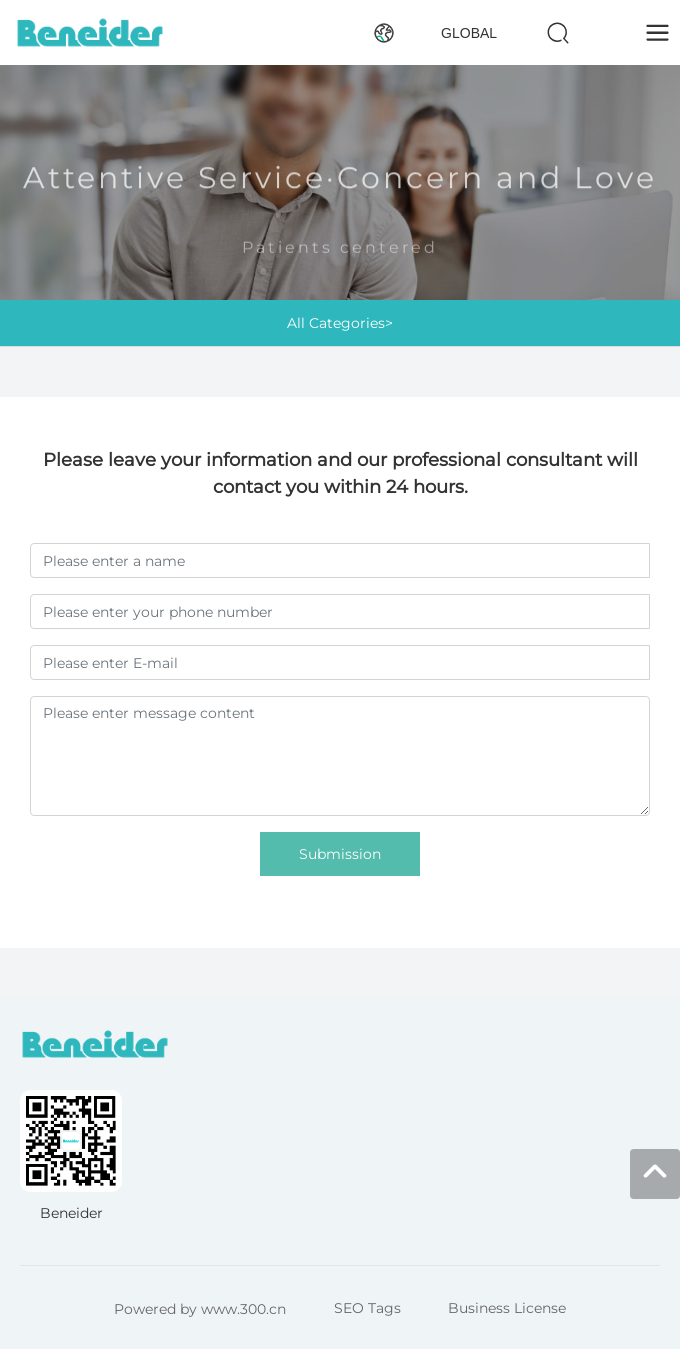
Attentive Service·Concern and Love (340, 186)
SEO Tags (367, 1308)
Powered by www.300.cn (200, 1309)
